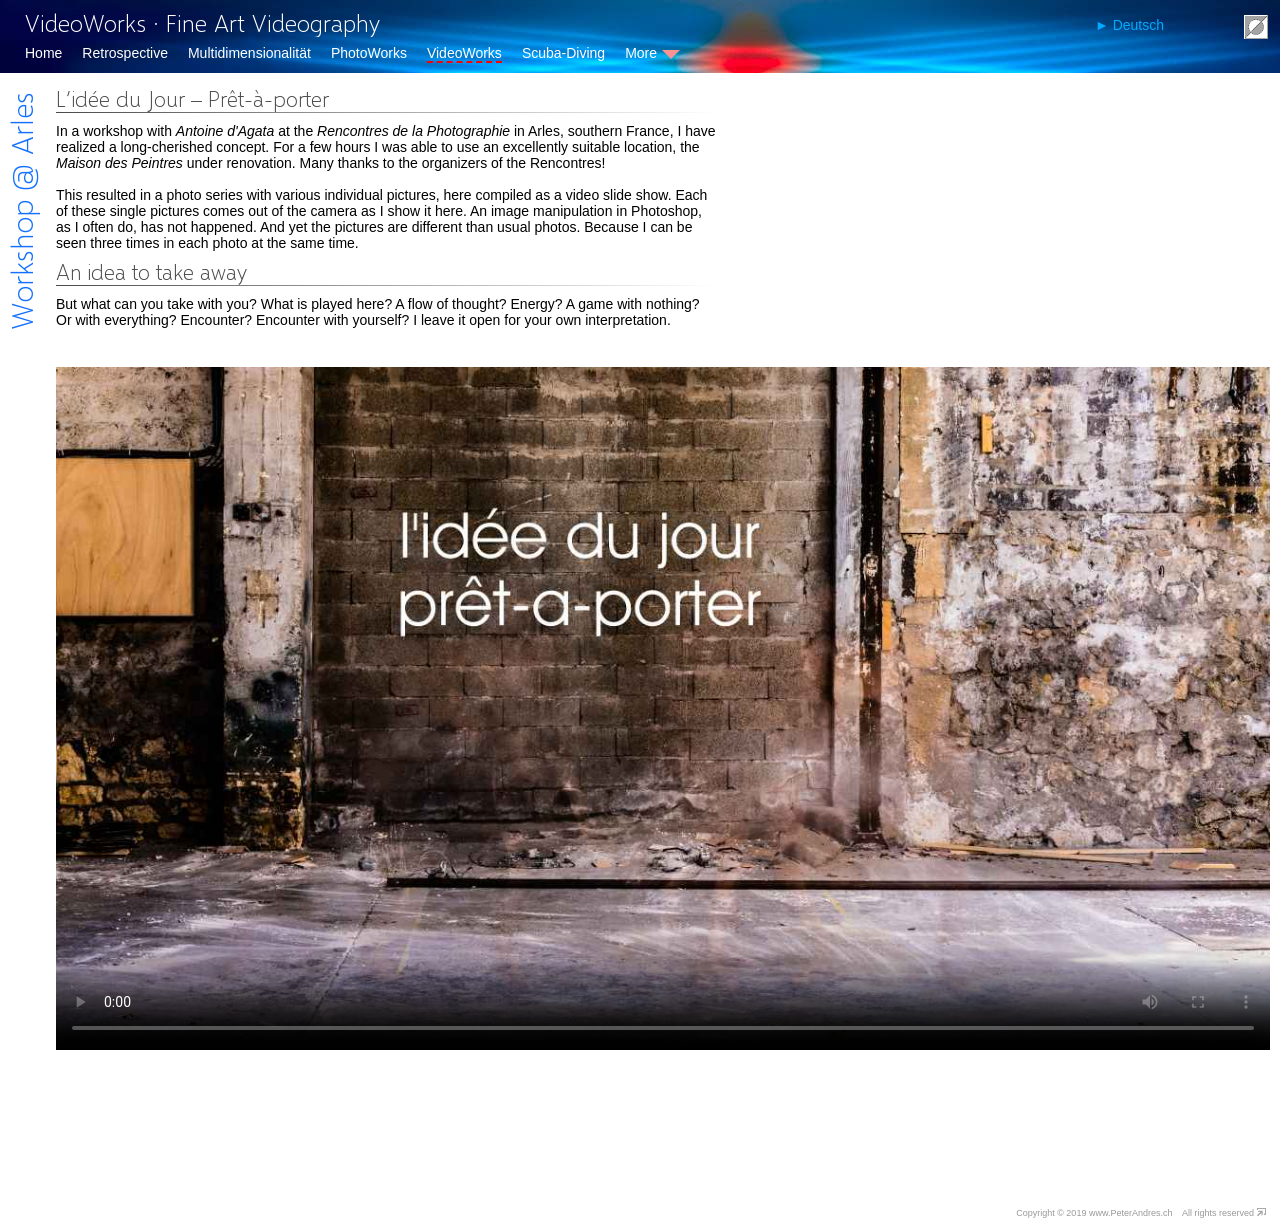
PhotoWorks (369, 53)
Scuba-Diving (563, 53)
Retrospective (125, 53)
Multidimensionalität (249, 53)
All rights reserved (1218, 1213)
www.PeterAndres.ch (1131, 1213)
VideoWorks (464, 53)
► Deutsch (1129, 25)
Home (43, 53)
